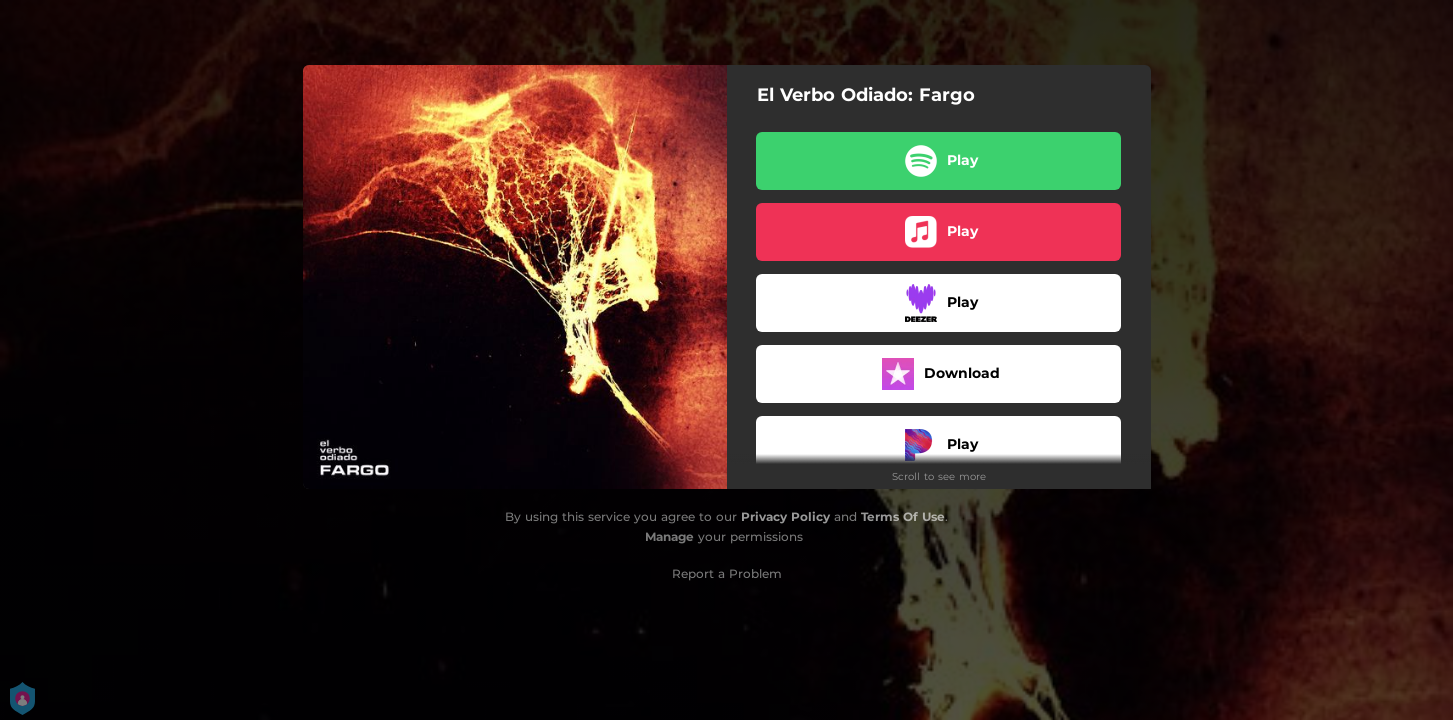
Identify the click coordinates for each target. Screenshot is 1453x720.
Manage (669, 536)
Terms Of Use (903, 516)
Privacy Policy (785, 516)
